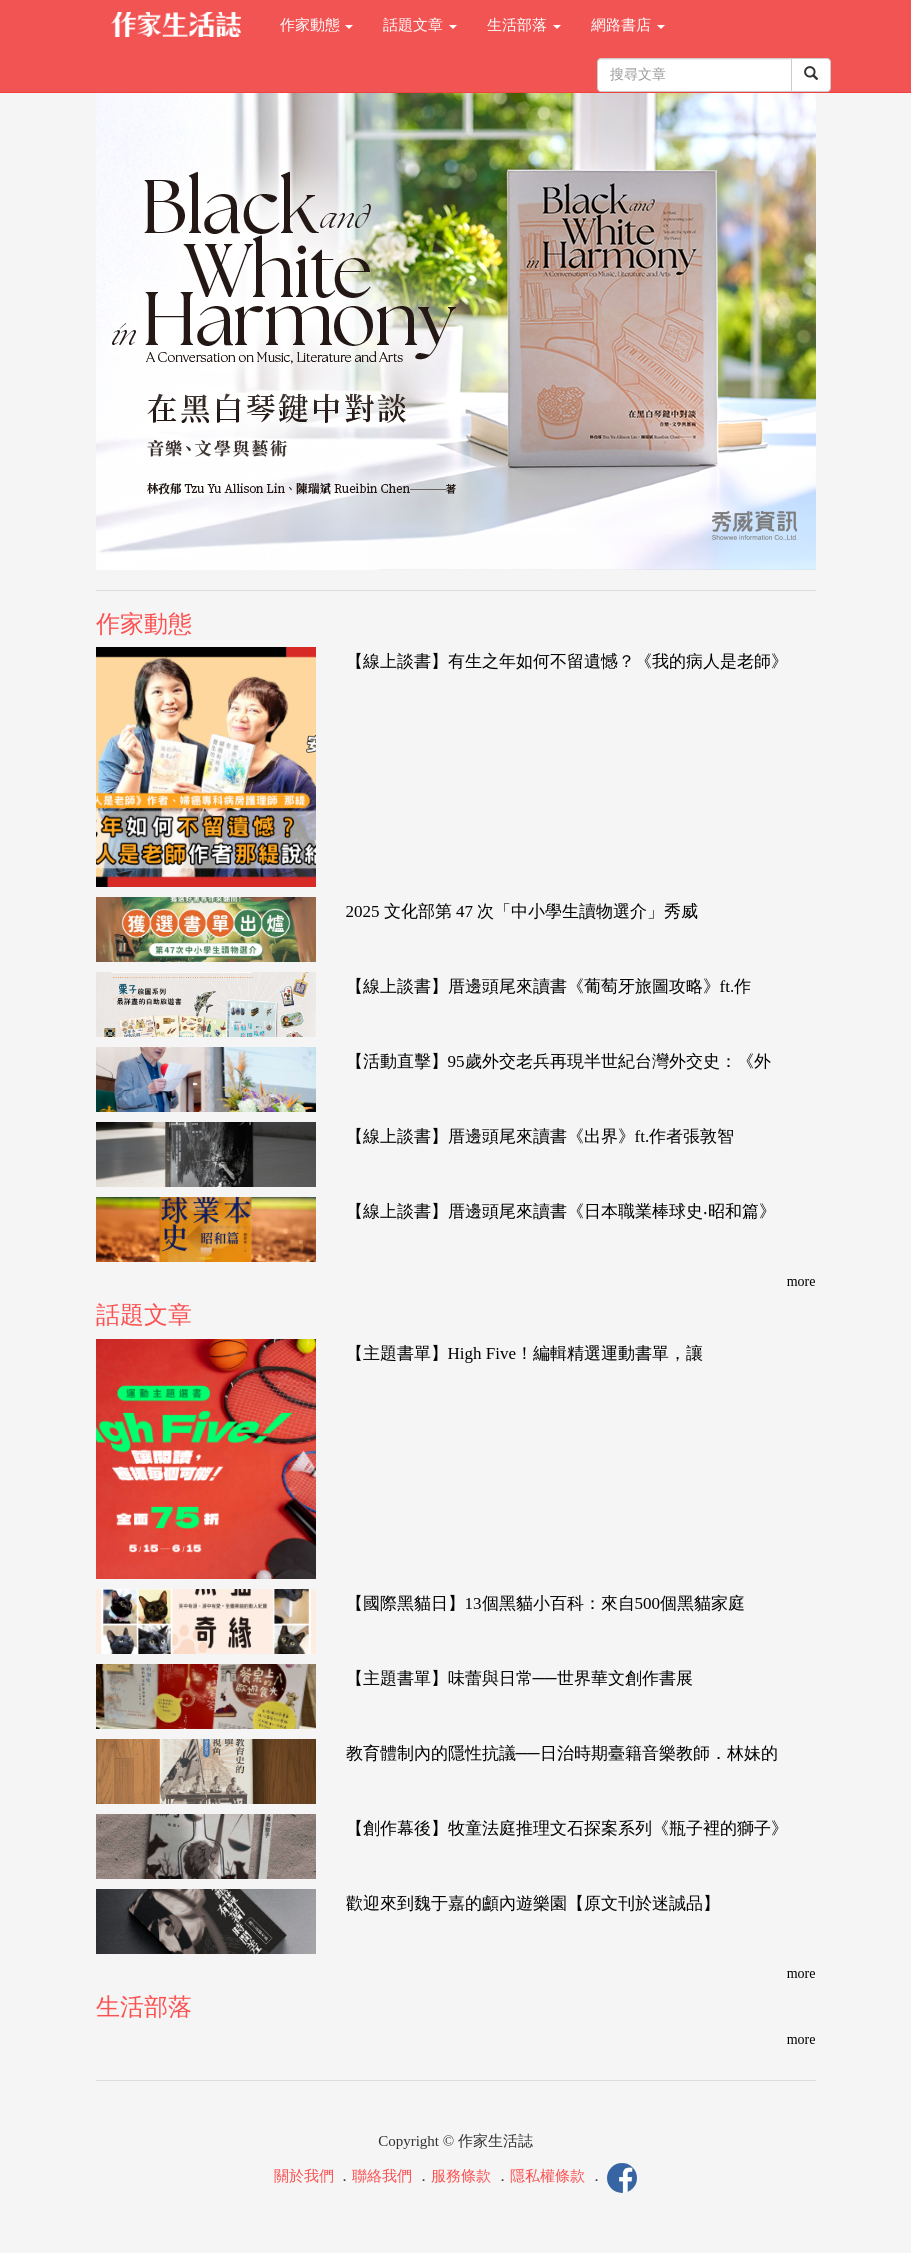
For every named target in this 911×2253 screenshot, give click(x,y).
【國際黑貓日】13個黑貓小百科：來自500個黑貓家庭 (546, 1603)
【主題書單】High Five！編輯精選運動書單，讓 (524, 1353)
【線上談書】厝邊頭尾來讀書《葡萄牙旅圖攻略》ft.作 (549, 986)
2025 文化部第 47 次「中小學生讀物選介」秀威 (522, 911)
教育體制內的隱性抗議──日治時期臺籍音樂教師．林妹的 (562, 1753)
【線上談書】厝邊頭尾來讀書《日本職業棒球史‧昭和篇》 (561, 1211)
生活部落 (524, 25)
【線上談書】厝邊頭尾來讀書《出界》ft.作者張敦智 (540, 1136)
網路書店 (628, 25)
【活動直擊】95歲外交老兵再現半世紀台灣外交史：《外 (558, 1061)
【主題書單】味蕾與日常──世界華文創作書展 (519, 1678)
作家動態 (317, 25)
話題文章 (420, 25)
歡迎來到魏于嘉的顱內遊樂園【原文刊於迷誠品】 (533, 1903)
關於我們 (304, 2176)
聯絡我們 (382, 2176)
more (801, 1281)
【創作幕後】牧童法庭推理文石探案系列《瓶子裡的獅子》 (567, 1828)
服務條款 (461, 2176)
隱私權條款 (547, 2176)
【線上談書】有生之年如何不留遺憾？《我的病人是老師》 (567, 661)
